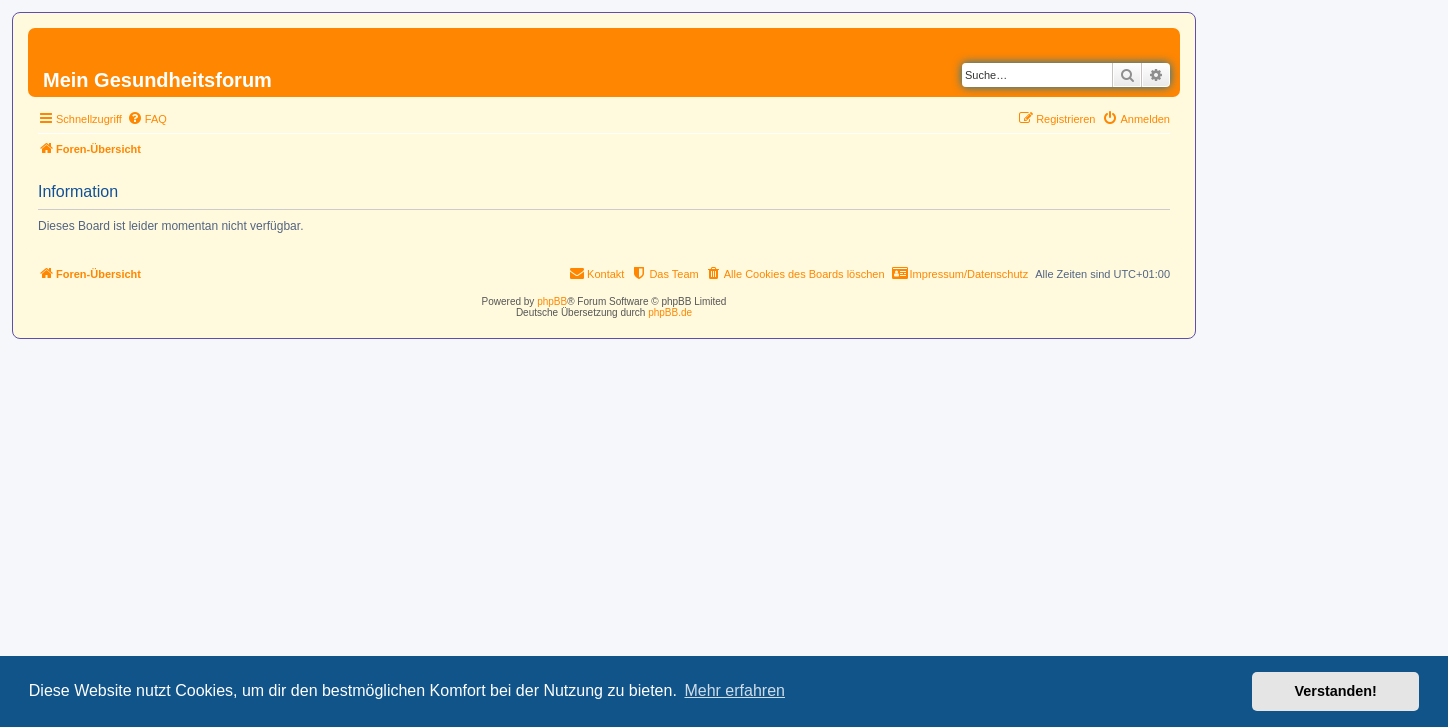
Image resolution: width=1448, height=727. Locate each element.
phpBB (552, 301)
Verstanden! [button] (1336, 691)
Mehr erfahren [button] (734, 690)
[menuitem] (147, 119)
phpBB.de (670, 312)
